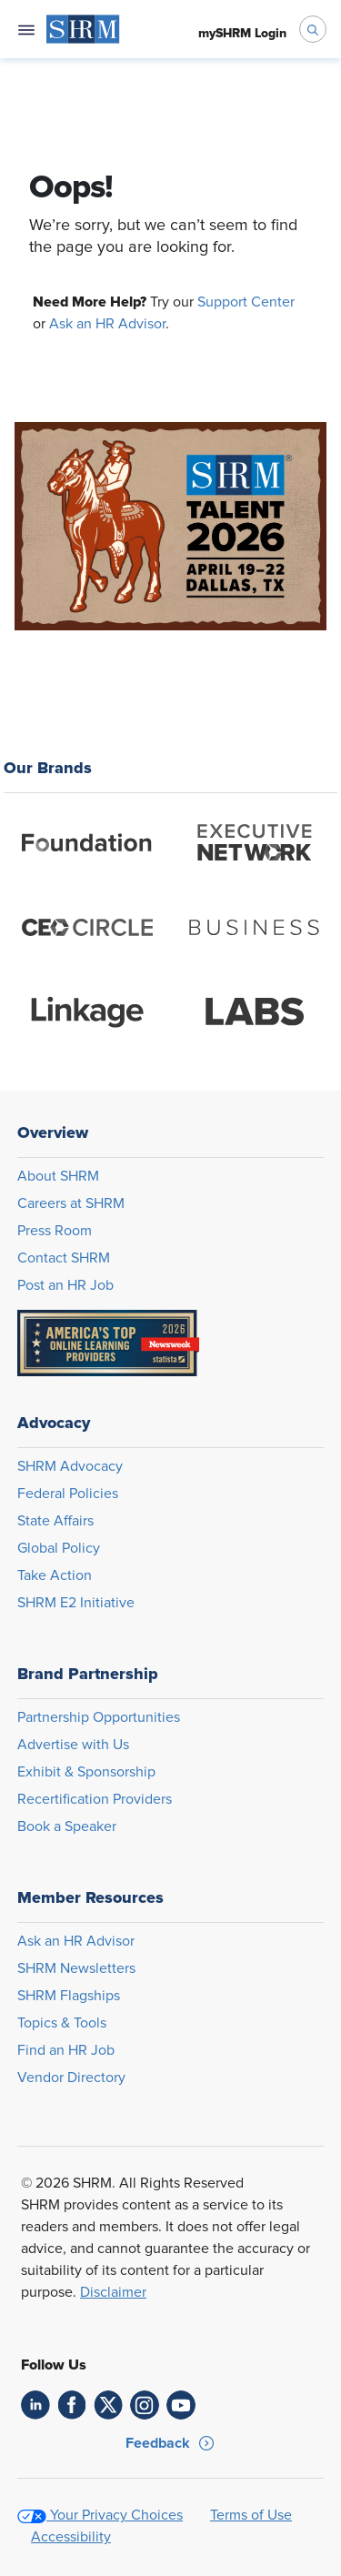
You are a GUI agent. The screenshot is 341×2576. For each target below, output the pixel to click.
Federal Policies (67, 1493)
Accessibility (71, 2537)
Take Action (54, 1575)
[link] (35, 2405)
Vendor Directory (71, 2077)
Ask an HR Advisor (107, 324)
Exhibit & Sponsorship (86, 1772)
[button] (170, 2443)
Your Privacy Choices (116, 2515)
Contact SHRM (63, 1258)
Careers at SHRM (71, 1203)
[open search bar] (313, 29)
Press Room (54, 1230)
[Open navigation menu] (26, 29)
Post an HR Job (65, 1285)
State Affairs (55, 1521)
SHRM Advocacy (70, 1466)
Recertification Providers (94, 1799)
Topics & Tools (61, 2023)
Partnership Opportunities (98, 1717)
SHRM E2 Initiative (76, 1602)
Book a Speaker (66, 1826)
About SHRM (58, 1176)
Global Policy (58, 1548)
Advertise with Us (73, 1744)
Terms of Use (251, 2515)
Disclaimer (113, 2292)
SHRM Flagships (68, 1995)
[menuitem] (83, 29)
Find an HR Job (66, 2050)
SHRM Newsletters (76, 1968)
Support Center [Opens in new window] (246, 302)
